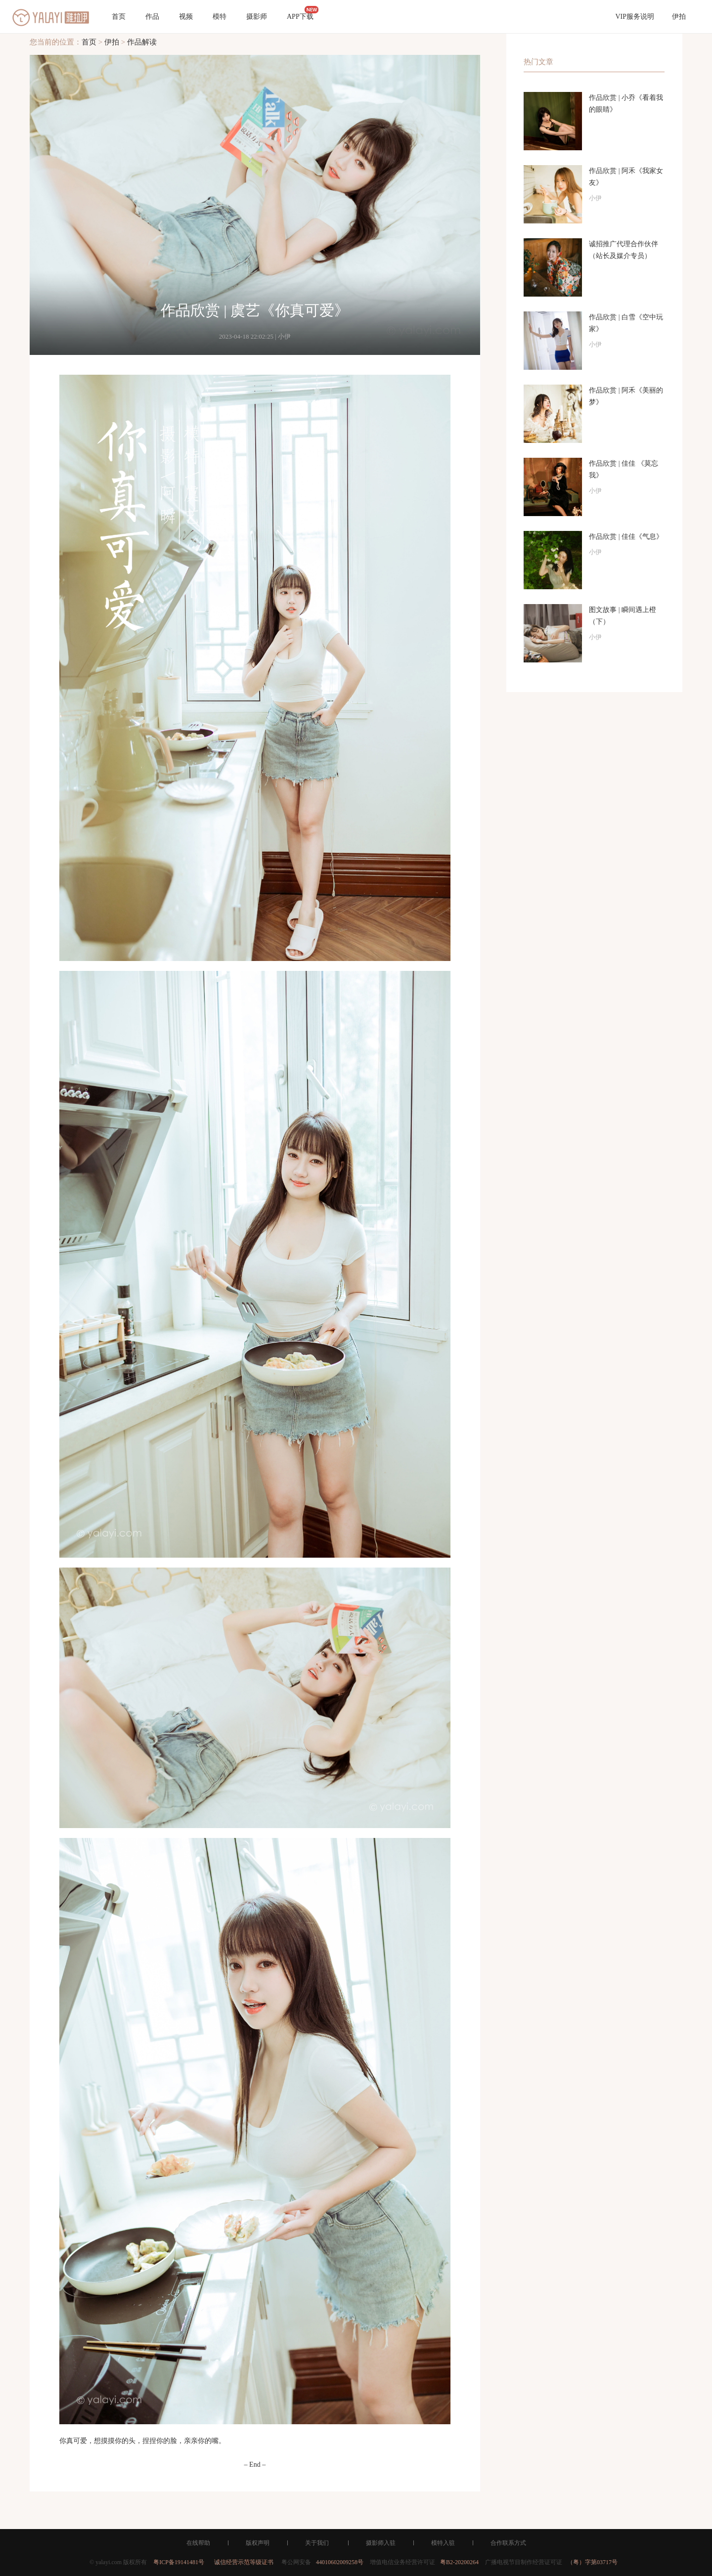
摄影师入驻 (381, 2542)
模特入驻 (443, 2542)
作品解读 (142, 42)
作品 (152, 16)
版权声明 (257, 2542)
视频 (186, 16)
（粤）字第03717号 (592, 2562)
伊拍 (679, 16)
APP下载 (302, 13)
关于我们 (317, 2542)
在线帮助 (198, 2542)
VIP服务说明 (634, 16)
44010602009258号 (339, 2562)
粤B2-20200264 (459, 2562)
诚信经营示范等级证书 (243, 2562)
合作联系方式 (508, 2542)
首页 (119, 16)
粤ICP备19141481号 (178, 2562)
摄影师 (256, 16)
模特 (219, 16)
